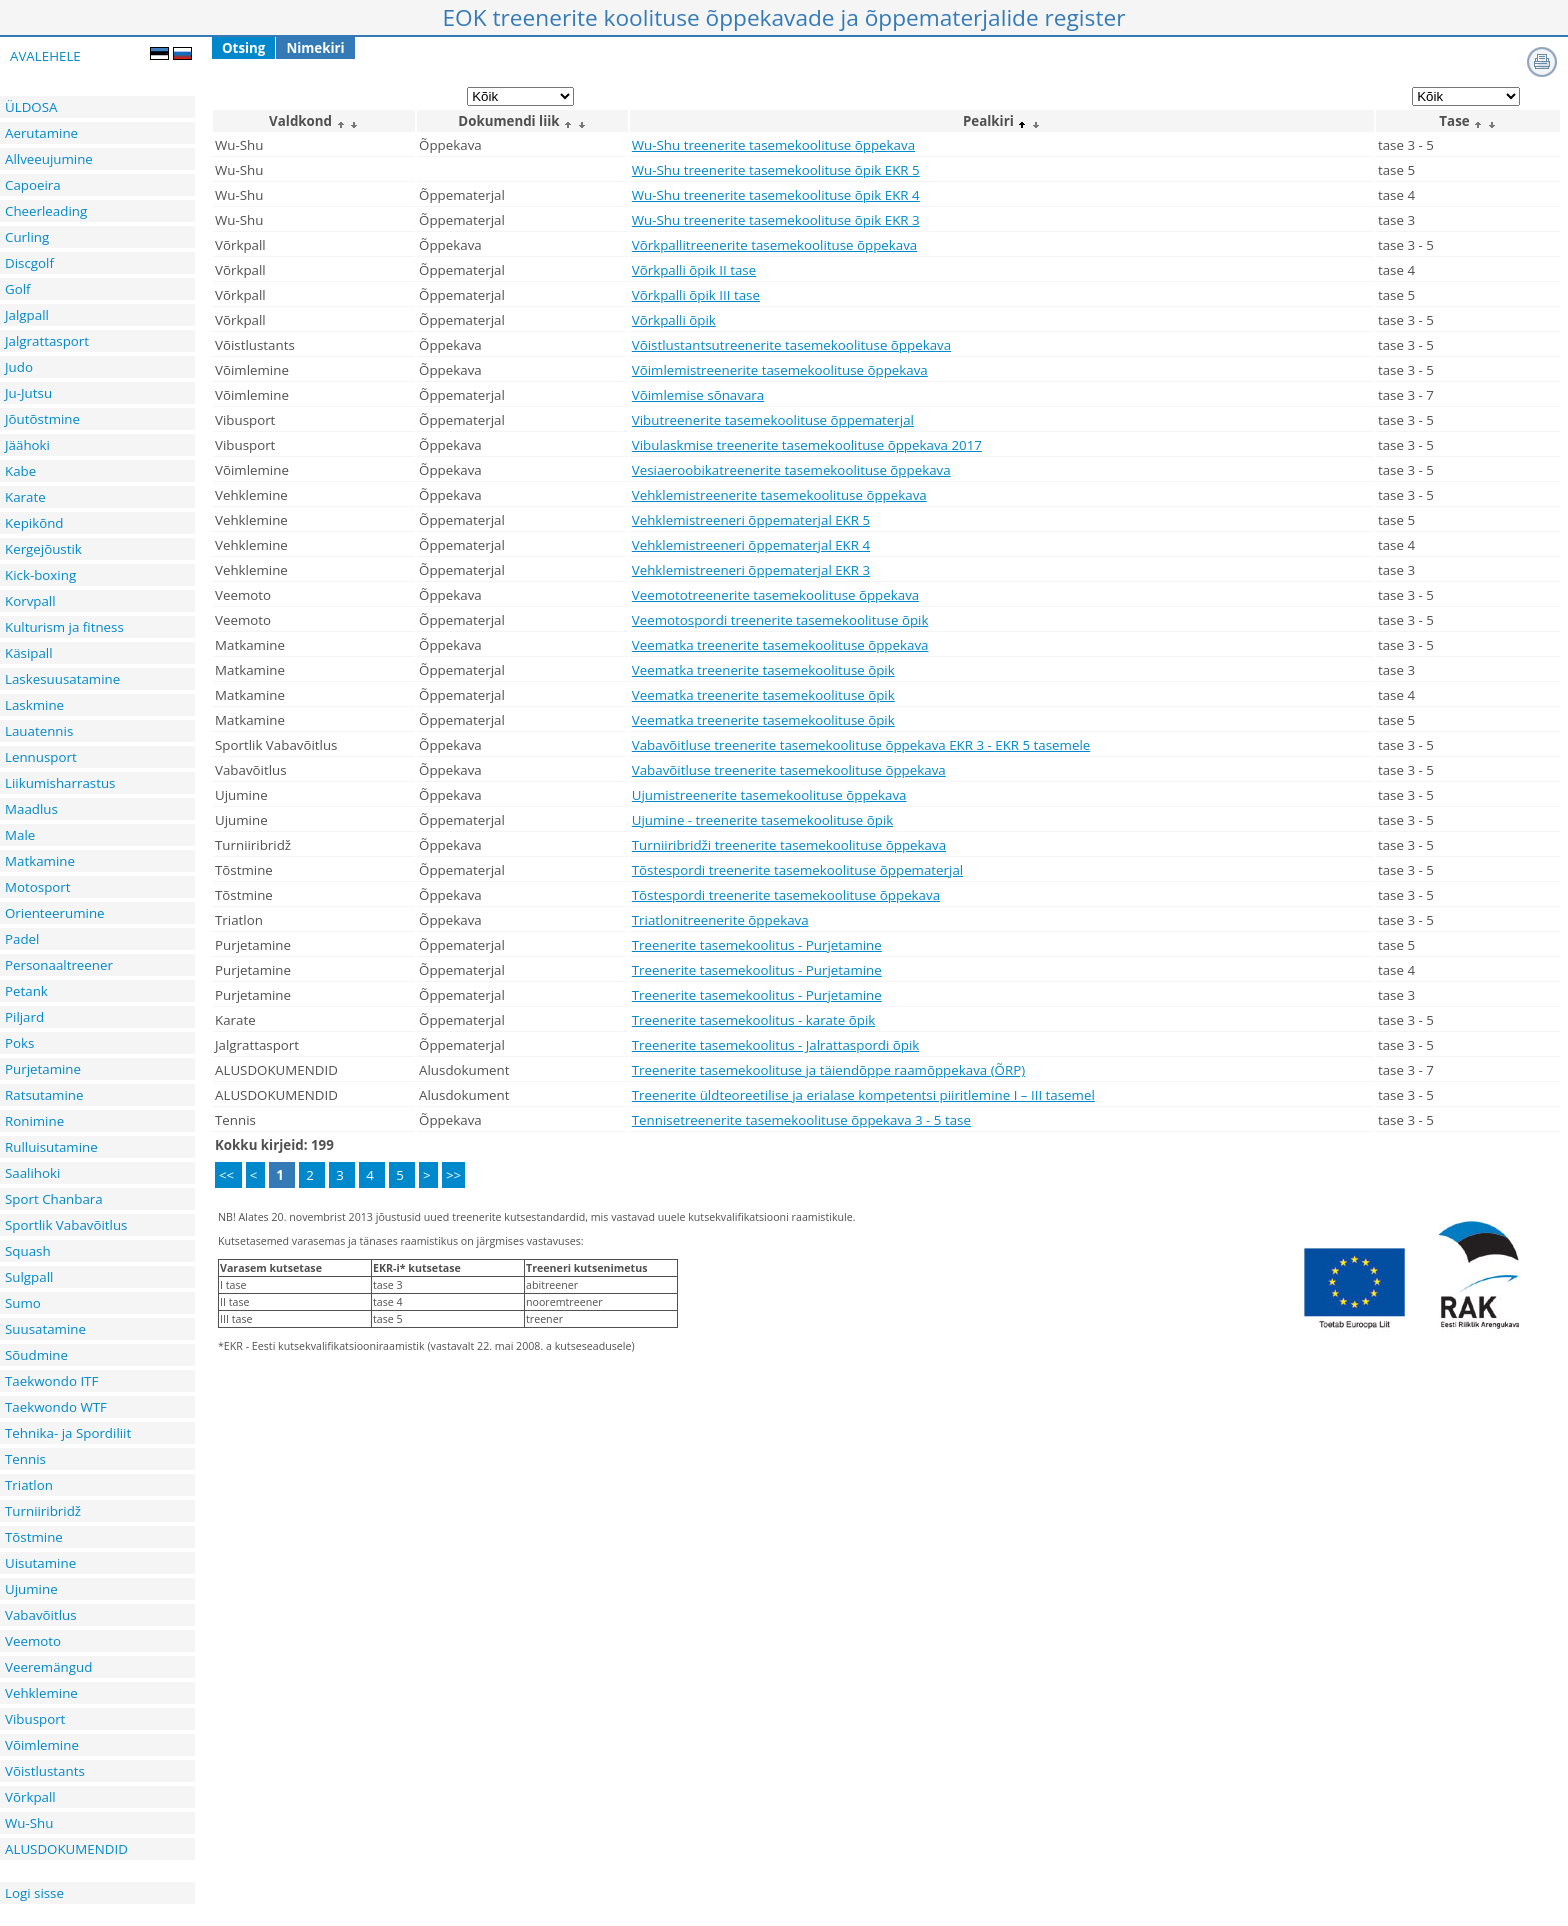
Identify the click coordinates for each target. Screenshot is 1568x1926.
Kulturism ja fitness (64, 627)
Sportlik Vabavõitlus (66, 1225)
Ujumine (31, 1589)
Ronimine (34, 1121)
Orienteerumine (55, 913)
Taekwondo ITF (51, 1381)
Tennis (25, 1459)
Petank (26, 991)
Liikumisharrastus (60, 783)
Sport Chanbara (54, 1199)
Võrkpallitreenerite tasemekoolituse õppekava (775, 245)
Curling (27, 237)
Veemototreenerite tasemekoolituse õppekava (775, 595)
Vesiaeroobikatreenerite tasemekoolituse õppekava (791, 470)
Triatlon (29, 1485)
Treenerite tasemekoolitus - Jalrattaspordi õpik (776, 1045)
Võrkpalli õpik (674, 320)
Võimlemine (42, 1745)
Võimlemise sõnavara (698, 395)
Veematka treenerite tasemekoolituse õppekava (780, 645)
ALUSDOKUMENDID (66, 1849)
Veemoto (33, 1641)
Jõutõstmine (42, 419)
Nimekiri (315, 48)
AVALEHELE (45, 56)
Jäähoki (27, 445)
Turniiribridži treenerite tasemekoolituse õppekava (789, 845)
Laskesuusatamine (62, 679)
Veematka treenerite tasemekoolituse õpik (763, 670)
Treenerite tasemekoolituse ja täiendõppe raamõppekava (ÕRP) (828, 1070)
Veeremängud (48, 1667)
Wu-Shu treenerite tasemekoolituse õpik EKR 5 (776, 170)
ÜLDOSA (31, 107)
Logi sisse (34, 1893)
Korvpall (30, 601)
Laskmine (34, 705)
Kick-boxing (40, 575)
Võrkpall (30, 1797)
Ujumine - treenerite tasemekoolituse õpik (763, 820)
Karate (25, 497)
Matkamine (40, 861)
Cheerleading (46, 211)
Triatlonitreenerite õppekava (720, 920)
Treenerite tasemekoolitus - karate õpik (754, 1020)
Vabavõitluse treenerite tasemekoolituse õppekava (789, 770)
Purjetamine (43, 1069)
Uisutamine (40, 1563)
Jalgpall (27, 315)
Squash (28, 1251)
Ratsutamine (44, 1095)
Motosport (38, 887)
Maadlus (31, 809)
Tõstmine (34, 1537)
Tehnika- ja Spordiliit (68, 1433)
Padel (22, 939)
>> (453, 1175)
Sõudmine (36, 1355)
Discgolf (29, 263)
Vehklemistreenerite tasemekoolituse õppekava (779, 495)
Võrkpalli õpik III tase (696, 295)
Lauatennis (39, 731)
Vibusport (35, 1719)
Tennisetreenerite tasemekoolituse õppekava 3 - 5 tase (801, 1120)
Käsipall (29, 653)
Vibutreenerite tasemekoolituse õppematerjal (773, 420)
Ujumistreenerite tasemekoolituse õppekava (769, 795)
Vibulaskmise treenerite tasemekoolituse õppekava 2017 (807, 445)
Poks (19, 1043)
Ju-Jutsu (28, 393)
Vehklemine (41, 1693)
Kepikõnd (34, 523)
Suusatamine (45, 1329)
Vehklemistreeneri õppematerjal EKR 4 (751, 545)
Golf (18, 289)
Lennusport (41, 757)
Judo (19, 367)
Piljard (24, 1017)
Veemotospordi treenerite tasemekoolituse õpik (780, 620)
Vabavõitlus (41, 1615)
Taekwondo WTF (56, 1407)
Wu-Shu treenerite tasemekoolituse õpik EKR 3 (776, 220)
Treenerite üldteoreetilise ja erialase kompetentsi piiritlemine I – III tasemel (863, 1095)
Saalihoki (32, 1173)
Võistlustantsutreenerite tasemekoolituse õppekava (791, 345)
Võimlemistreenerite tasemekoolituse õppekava (780, 370)
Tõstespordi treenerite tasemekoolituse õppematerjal (797, 870)
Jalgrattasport (47, 341)
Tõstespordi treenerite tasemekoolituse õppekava (786, 895)
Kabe (20, 471)
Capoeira (33, 185)
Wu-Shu (29, 1823)
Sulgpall (29, 1277)
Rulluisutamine (51, 1147)
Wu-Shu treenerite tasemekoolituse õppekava (773, 145)
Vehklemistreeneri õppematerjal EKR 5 (751, 520)
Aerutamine (41, 133)
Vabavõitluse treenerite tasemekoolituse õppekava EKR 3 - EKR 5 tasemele (861, 745)
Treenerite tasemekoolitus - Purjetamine (757, 945)
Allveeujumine (49, 159)
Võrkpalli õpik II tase (694, 270)
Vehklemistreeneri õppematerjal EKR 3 (751, 570)
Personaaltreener (59, 965)
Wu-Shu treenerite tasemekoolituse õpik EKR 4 (776, 195)
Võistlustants (45, 1771)
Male (20, 835)
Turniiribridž (43, 1511)
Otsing (243, 48)
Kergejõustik (43, 549)
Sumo (23, 1303)
